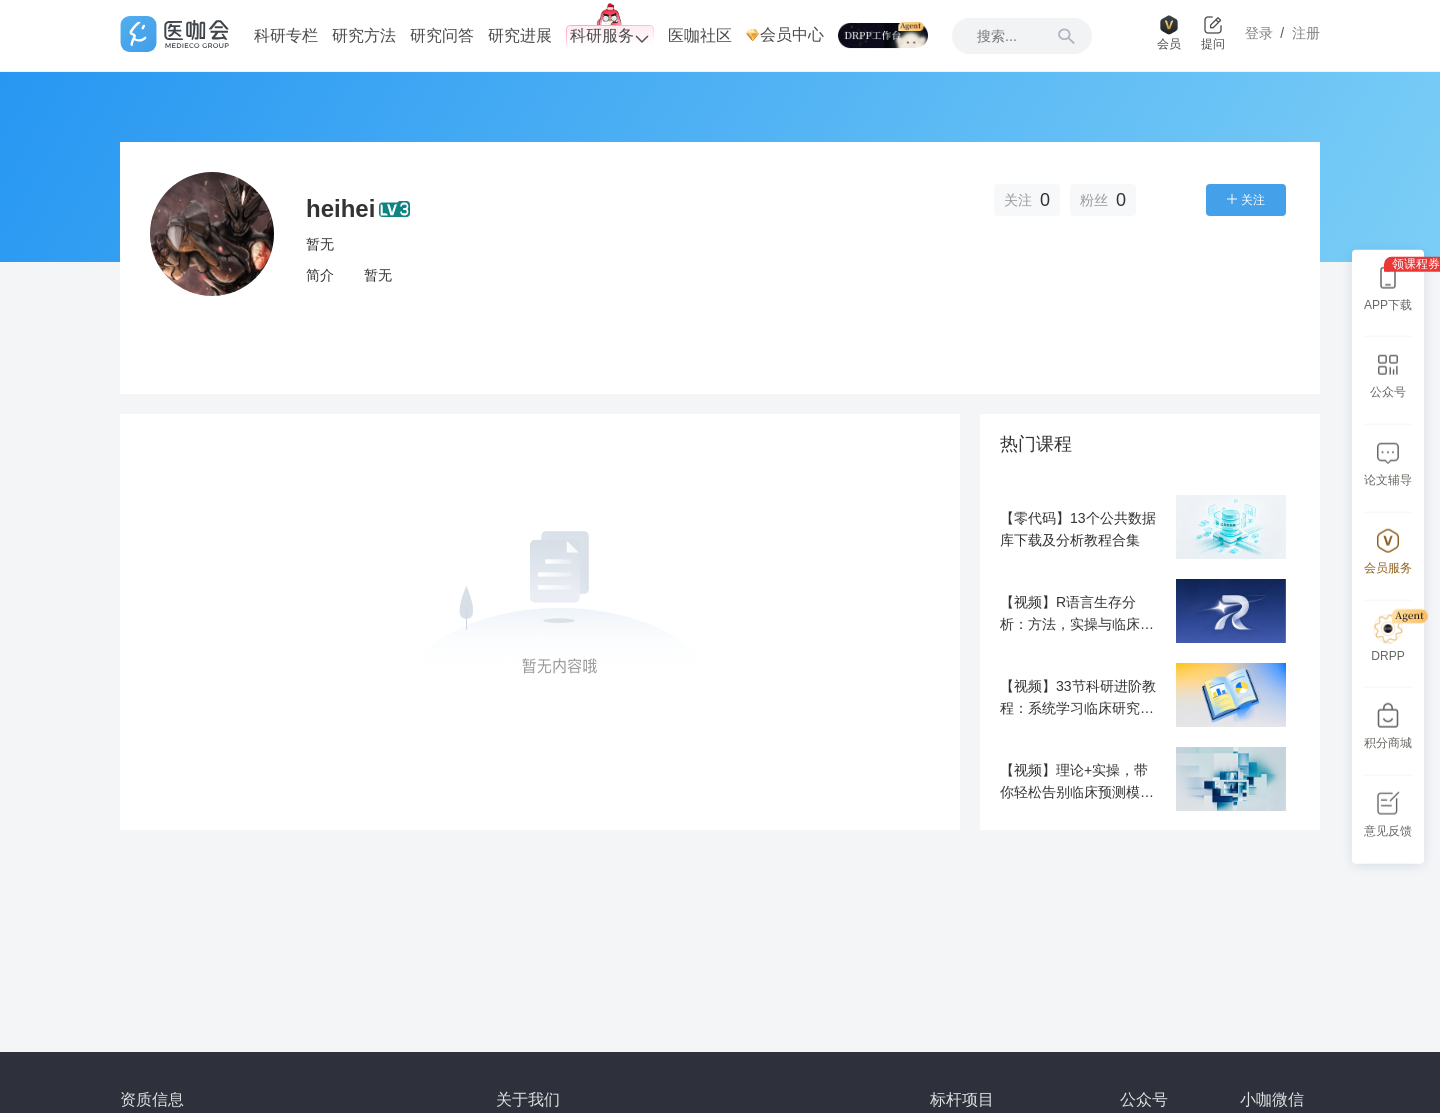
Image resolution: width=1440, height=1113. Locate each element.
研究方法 (364, 35)
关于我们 (528, 1099)
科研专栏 (286, 35)
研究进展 (520, 35)
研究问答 (442, 35)
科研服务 (610, 36)
